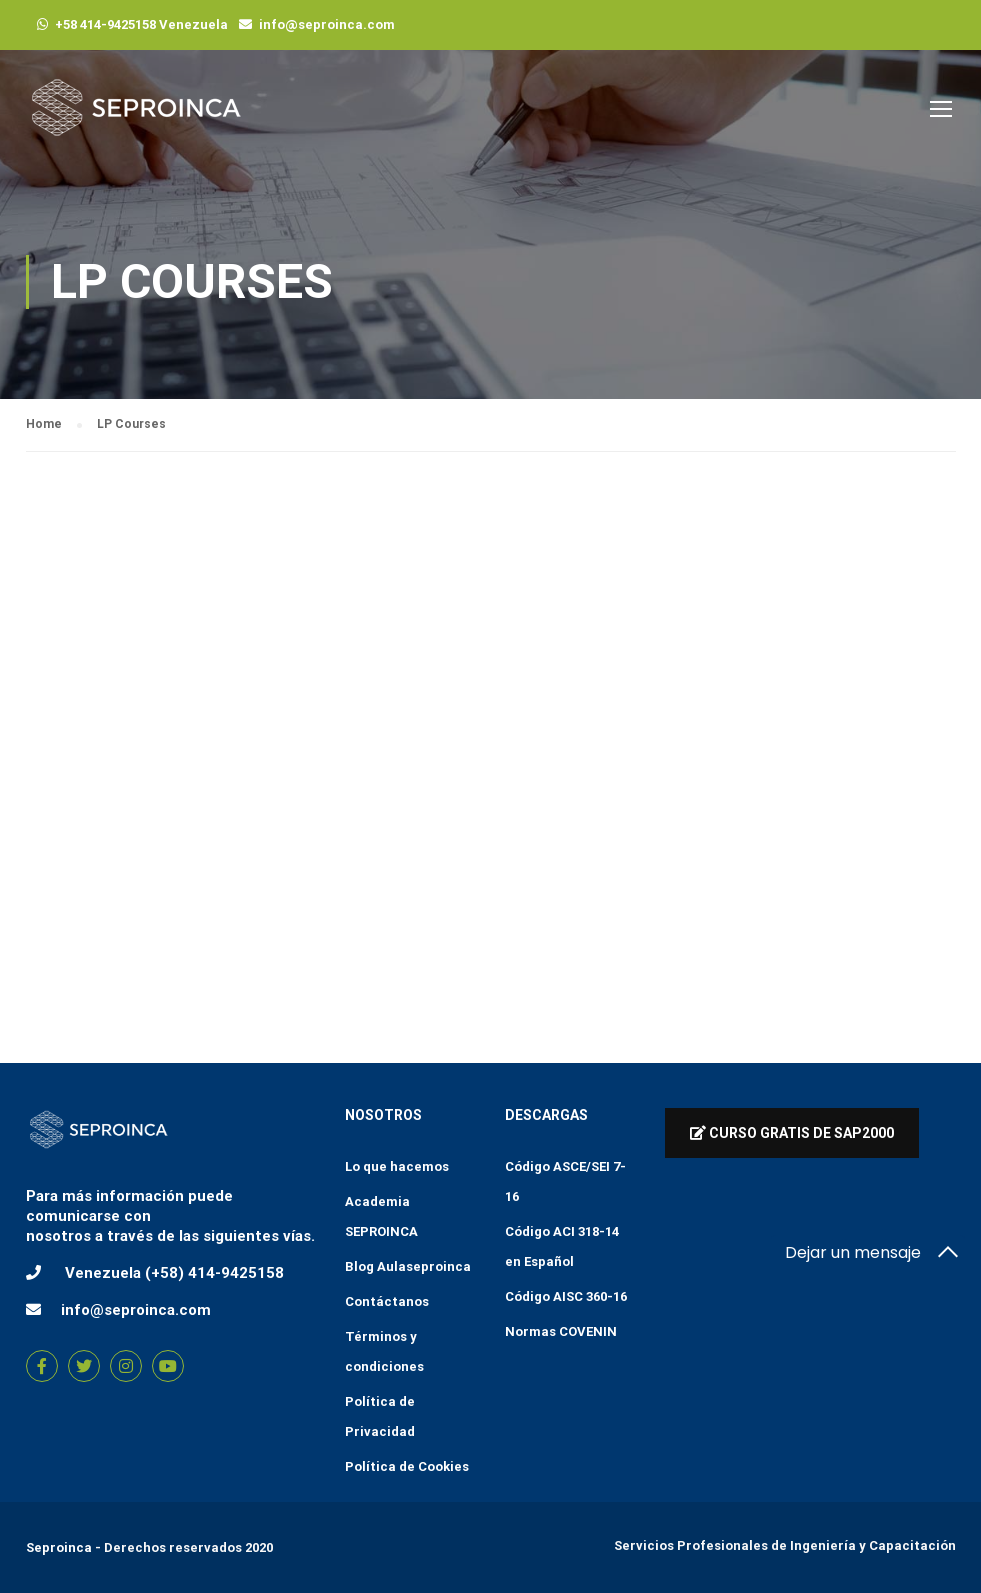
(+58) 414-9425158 (214, 1273)
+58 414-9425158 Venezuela (141, 24)
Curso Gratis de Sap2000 (792, 1133)
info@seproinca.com (327, 24)
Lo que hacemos (397, 1166)
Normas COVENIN (561, 1331)
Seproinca (59, 1547)
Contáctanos (387, 1301)
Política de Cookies (407, 1466)
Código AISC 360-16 (566, 1296)
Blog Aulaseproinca (408, 1266)
